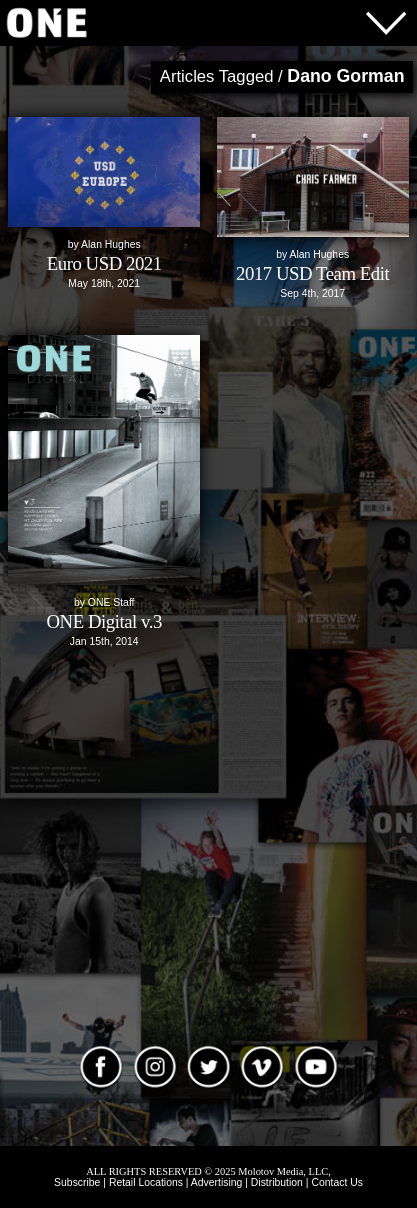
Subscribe (77, 1182)
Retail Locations (146, 1182)
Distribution (277, 1182)
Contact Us (336, 1182)
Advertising (216, 1182)
